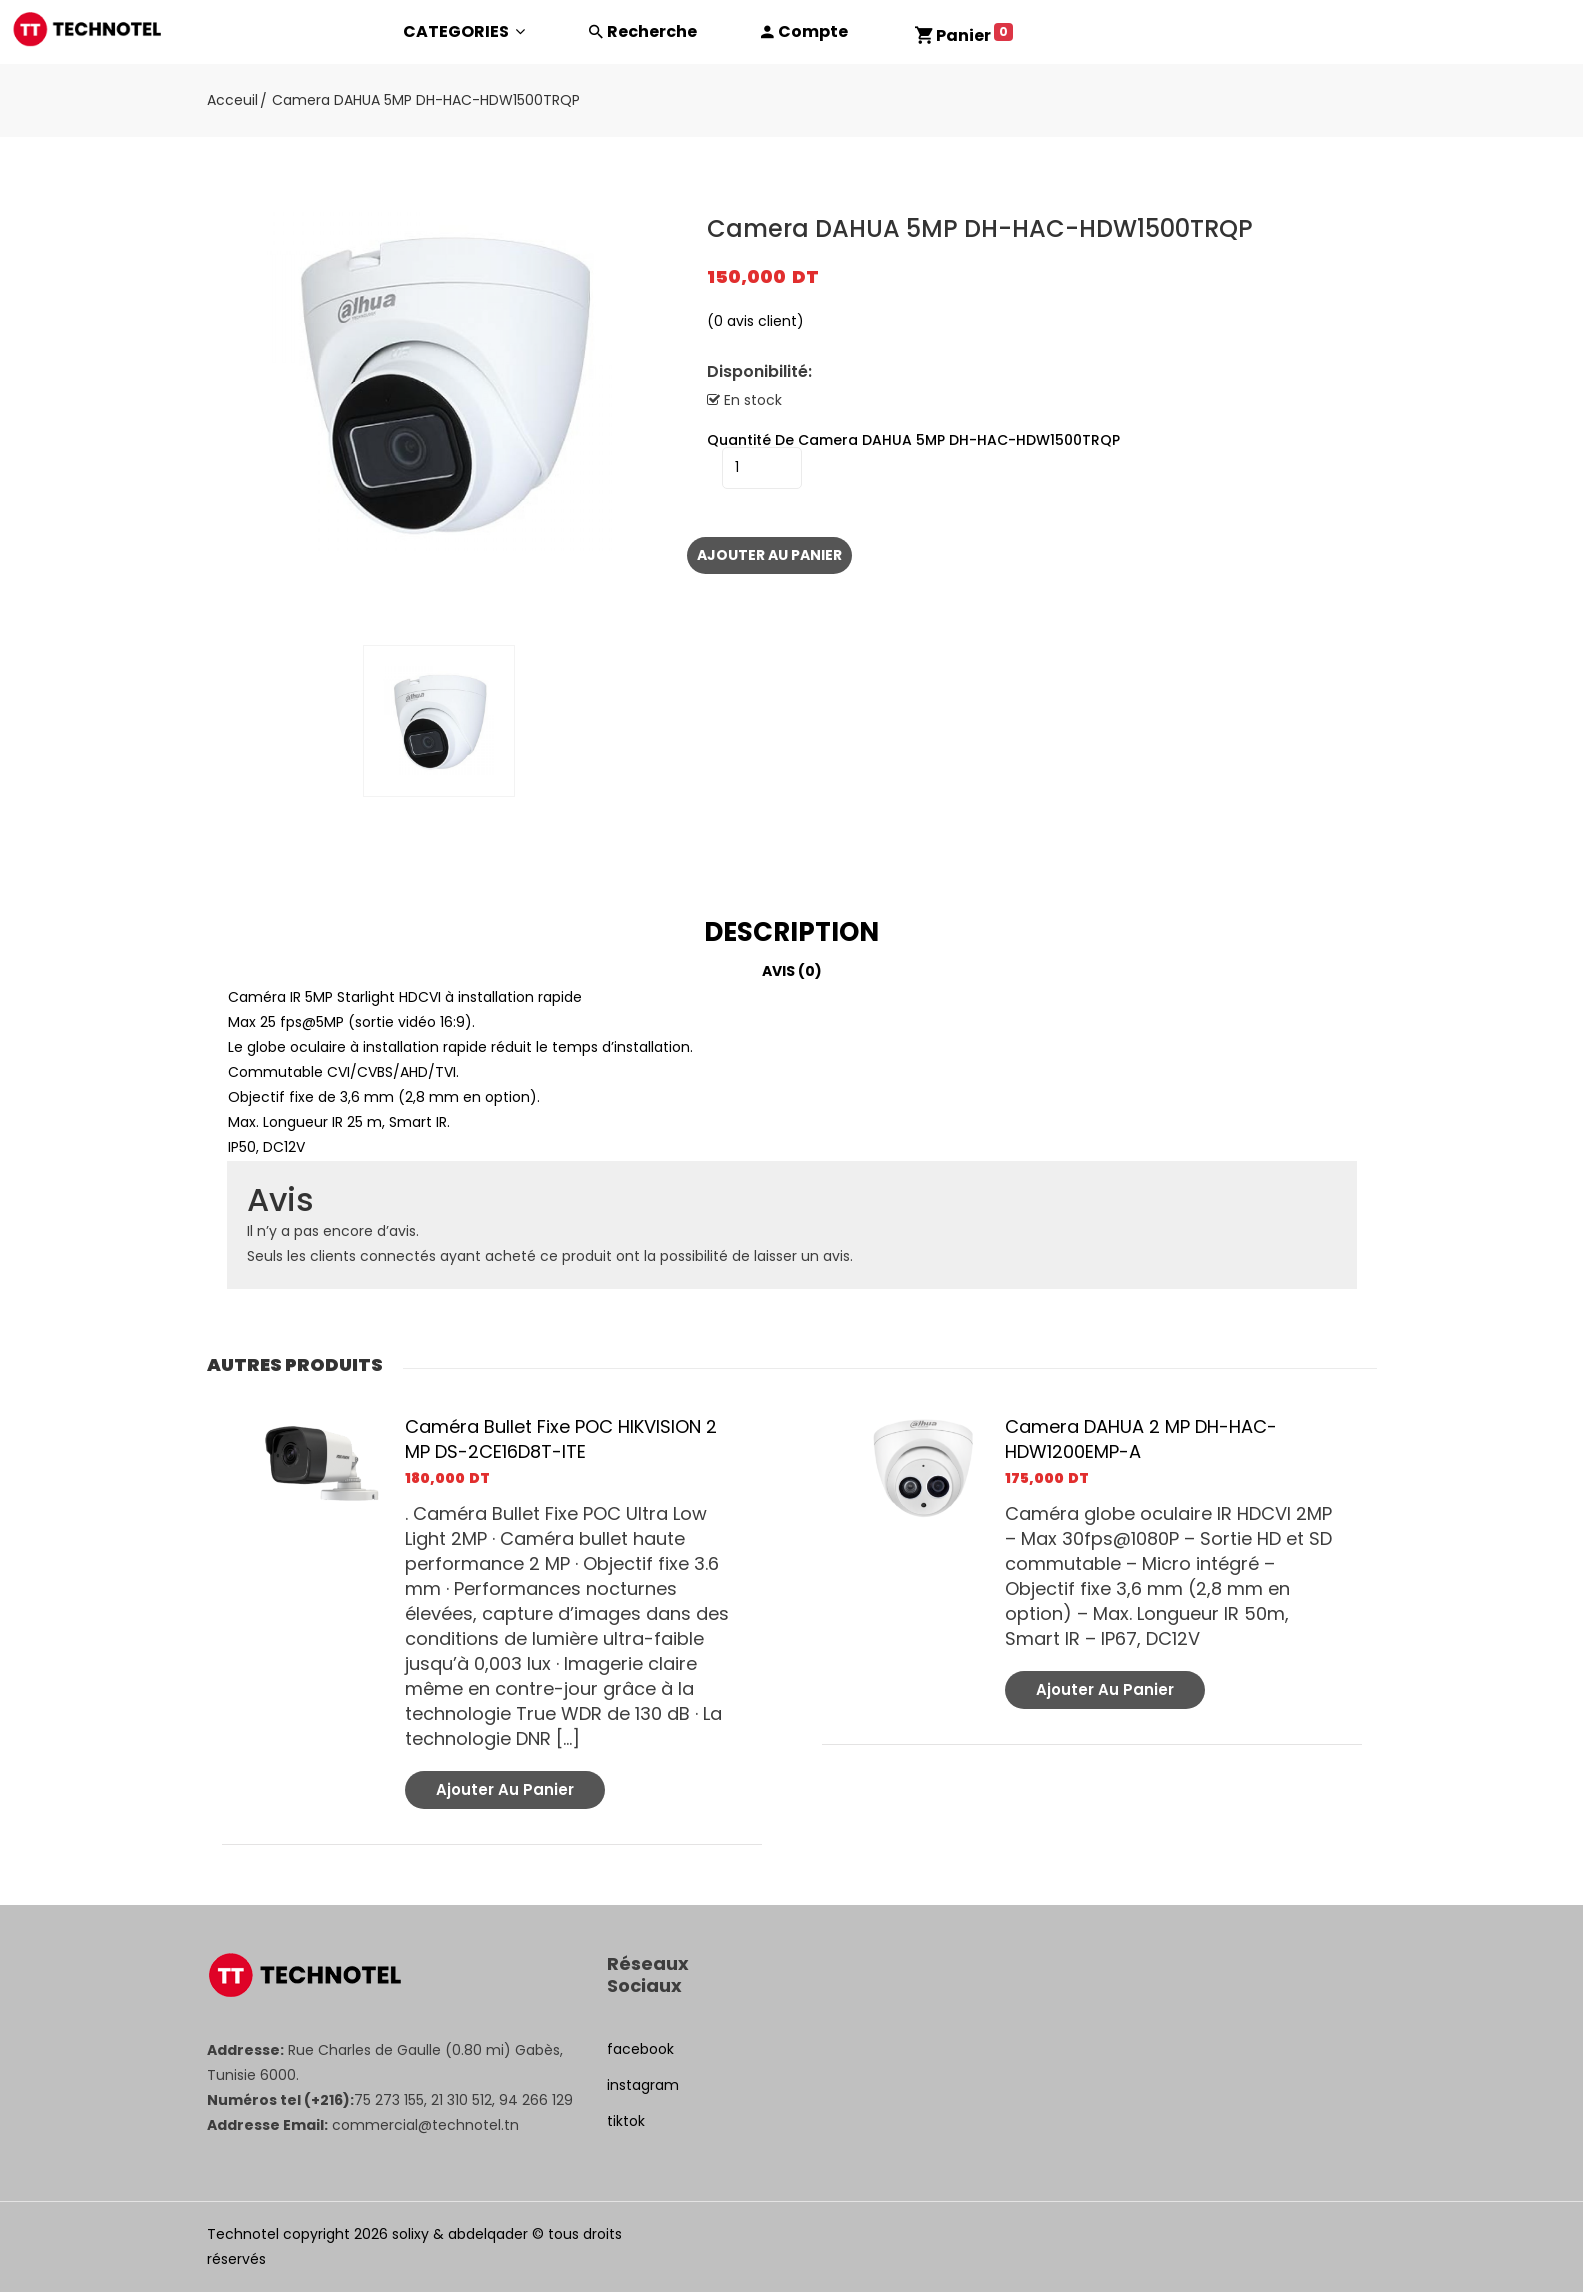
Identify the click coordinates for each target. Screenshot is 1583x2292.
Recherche (652, 31)
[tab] (792, 932)
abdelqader (488, 2234)
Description (791, 932)
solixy (410, 2234)
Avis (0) (792, 971)
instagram (643, 2085)
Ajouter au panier (769, 555)
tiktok (626, 2121)
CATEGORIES (464, 31)
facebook (640, 2049)
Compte (813, 31)
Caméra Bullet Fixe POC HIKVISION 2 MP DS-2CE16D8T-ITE (561, 1439)
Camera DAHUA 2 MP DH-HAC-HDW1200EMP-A (1141, 1439)
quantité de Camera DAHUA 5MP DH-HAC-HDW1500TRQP (913, 440)
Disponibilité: (759, 372)
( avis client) (755, 321)
